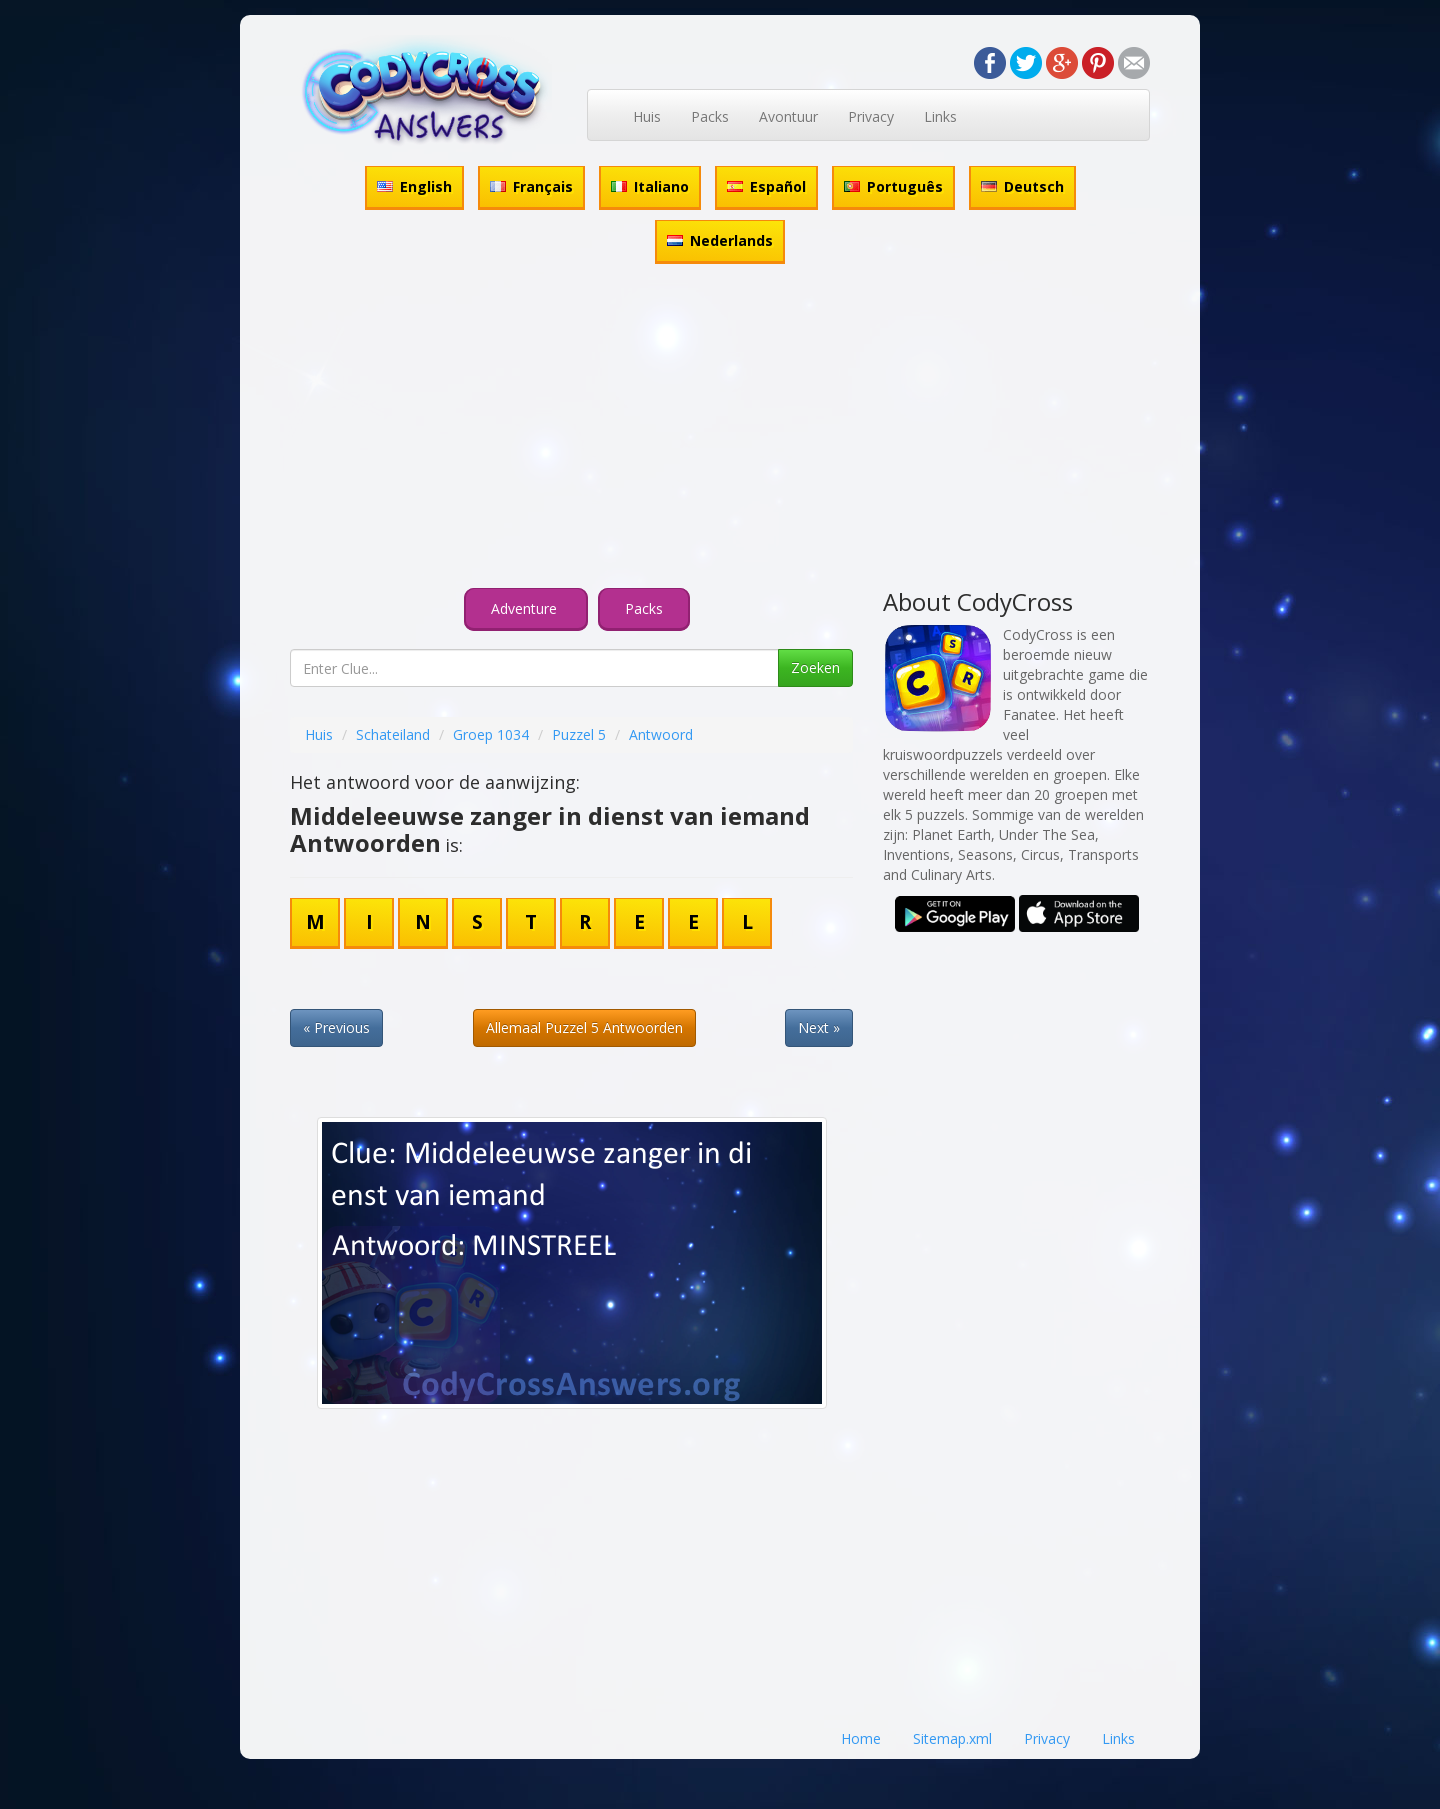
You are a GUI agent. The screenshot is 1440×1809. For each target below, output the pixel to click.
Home (861, 1738)
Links (940, 116)
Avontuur (788, 116)
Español (766, 186)
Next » (819, 1027)
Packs (710, 116)
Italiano (650, 186)
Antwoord (661, 734)
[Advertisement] (720, 429)
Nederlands (720, 240)
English (414, 186)
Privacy (871, 116)
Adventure (526, 608)
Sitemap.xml (952, 1738)
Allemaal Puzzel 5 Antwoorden (584, 1027)
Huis (647, 116)
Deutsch (1022, 186)
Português (893, 186)
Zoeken (815, 667)
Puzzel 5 (579, 734)
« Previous (336, 1027)
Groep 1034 (491, 734)
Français (531, 186)
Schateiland (393, 734)
